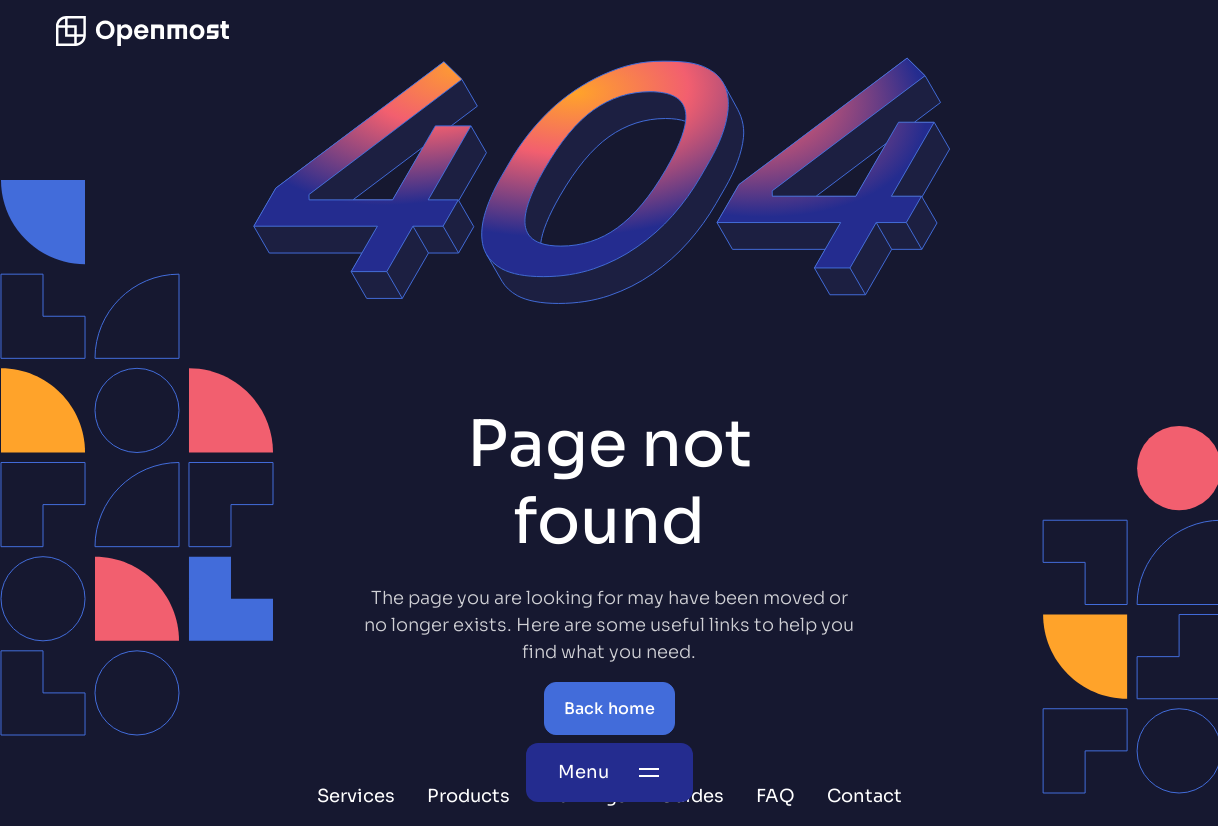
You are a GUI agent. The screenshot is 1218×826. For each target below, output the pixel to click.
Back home (609, 708)
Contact (864, 796)
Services (356, 796)
